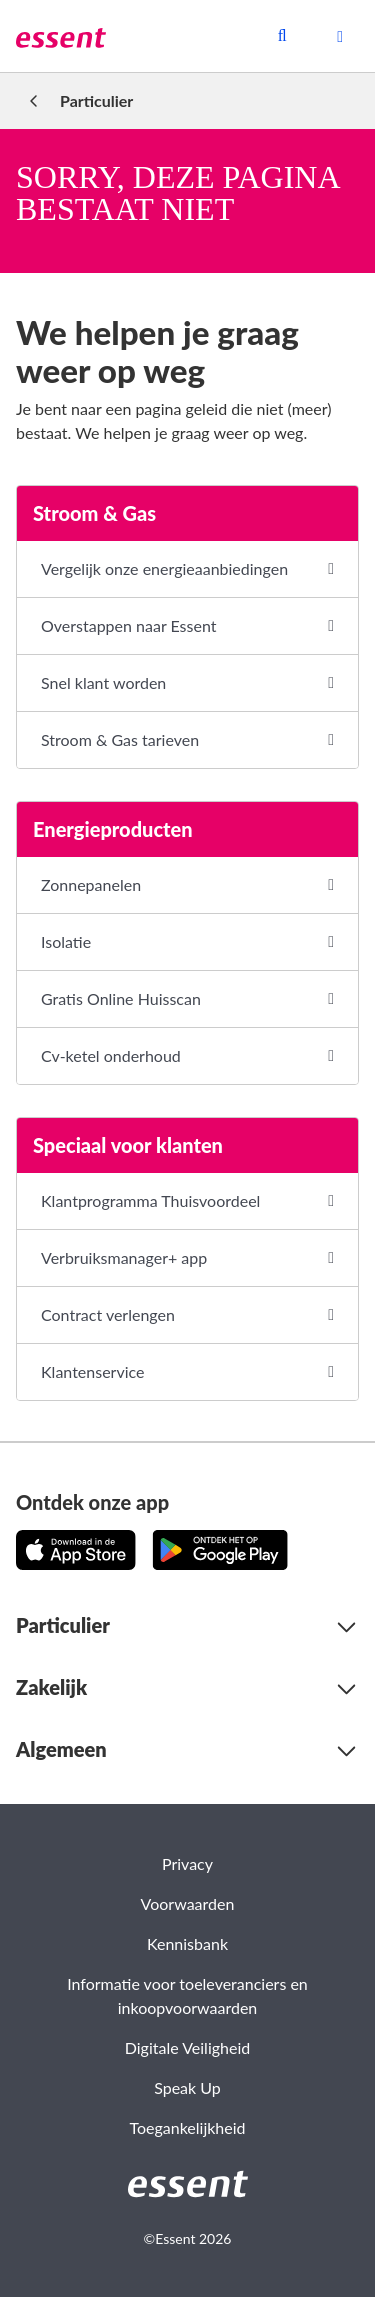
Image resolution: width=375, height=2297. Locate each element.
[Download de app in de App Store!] (76, 1550)
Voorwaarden (188, 1903)
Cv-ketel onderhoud (111, 1055)
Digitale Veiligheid (187, 2047)
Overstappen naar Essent (128, 625)
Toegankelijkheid (187, 2127)
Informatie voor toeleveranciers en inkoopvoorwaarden (187, 1995)
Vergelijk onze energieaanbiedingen (164, 568)
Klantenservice (92, 1371)
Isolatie (66, 941)
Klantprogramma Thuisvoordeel (150, 1200)
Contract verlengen (108, 1314)
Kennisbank (187, 1943)
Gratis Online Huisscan (121, 998)
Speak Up (187, 2087)
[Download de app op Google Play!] (220, 1550)
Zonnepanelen (91, 884)
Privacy (187, 1863)
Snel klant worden (103, 682)
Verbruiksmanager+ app (124, 1257)
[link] (61, 36)
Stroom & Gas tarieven (120, 739)
